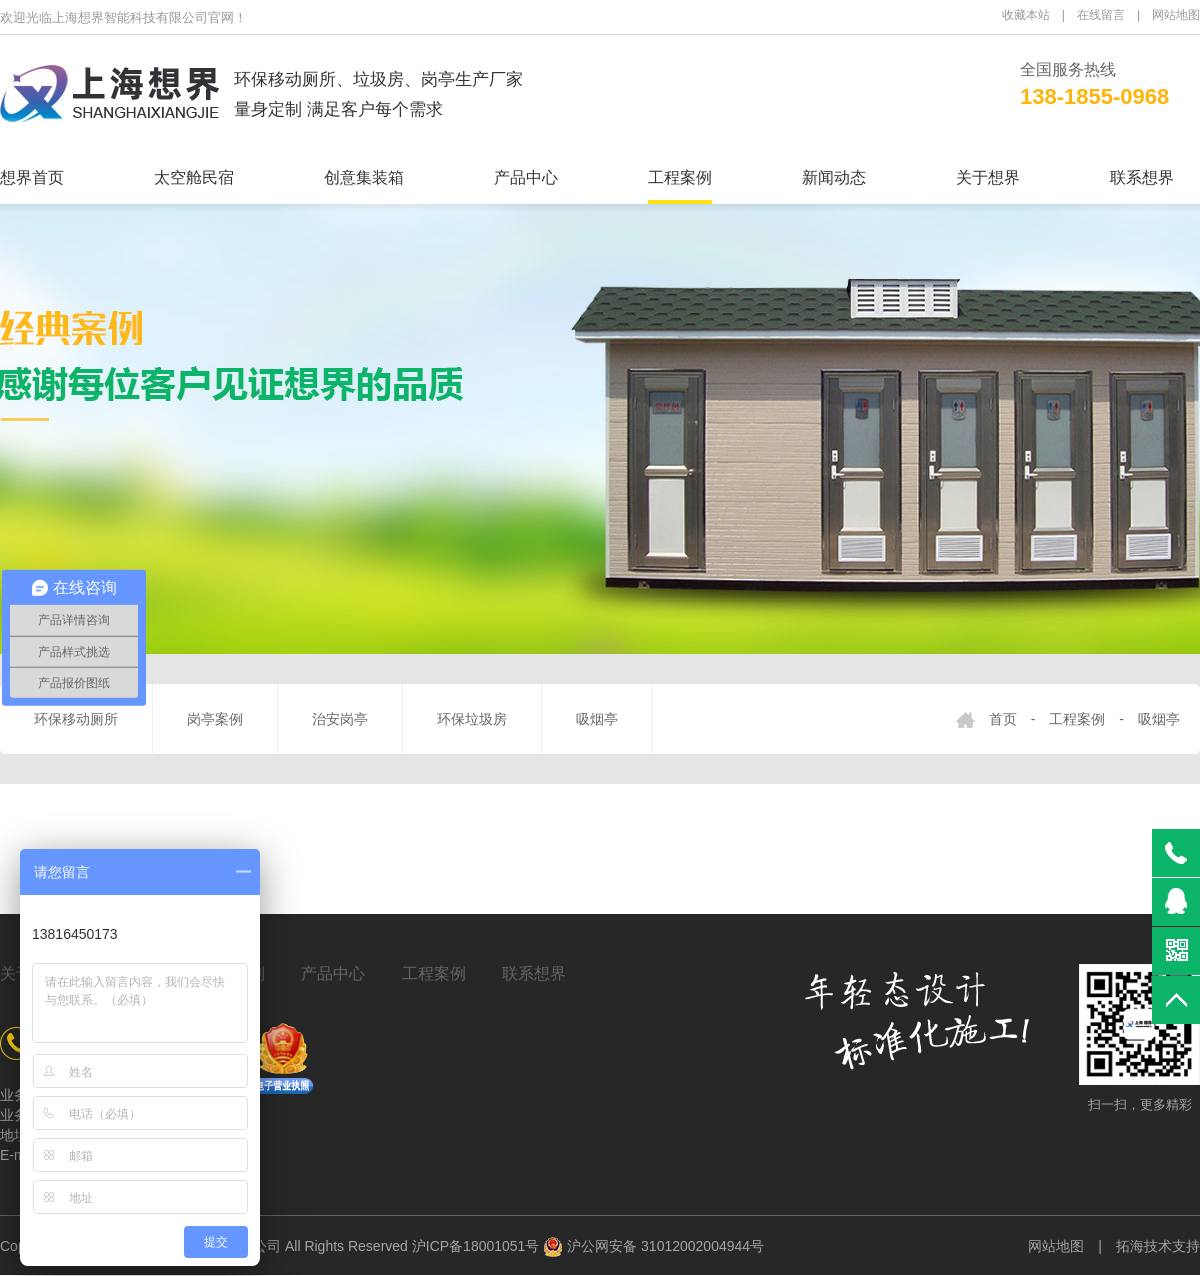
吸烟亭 (597, 719)
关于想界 (988, 177)
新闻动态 (834, 177)
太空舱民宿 (194, 177)
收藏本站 (1026, 15)
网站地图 (1176, 15)
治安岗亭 (340, 719)
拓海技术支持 (1158, 1246)
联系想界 (1142, 177)
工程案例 (680, 177)
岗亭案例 (215, 719)
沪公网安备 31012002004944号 (653, 1246)
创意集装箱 (364, 177)
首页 (1003, 719)
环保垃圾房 (472, 719)
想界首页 (32, 177)
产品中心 (526, 177)
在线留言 (1101, 15)
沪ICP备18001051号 (476, 1246)
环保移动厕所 (76, 719)
